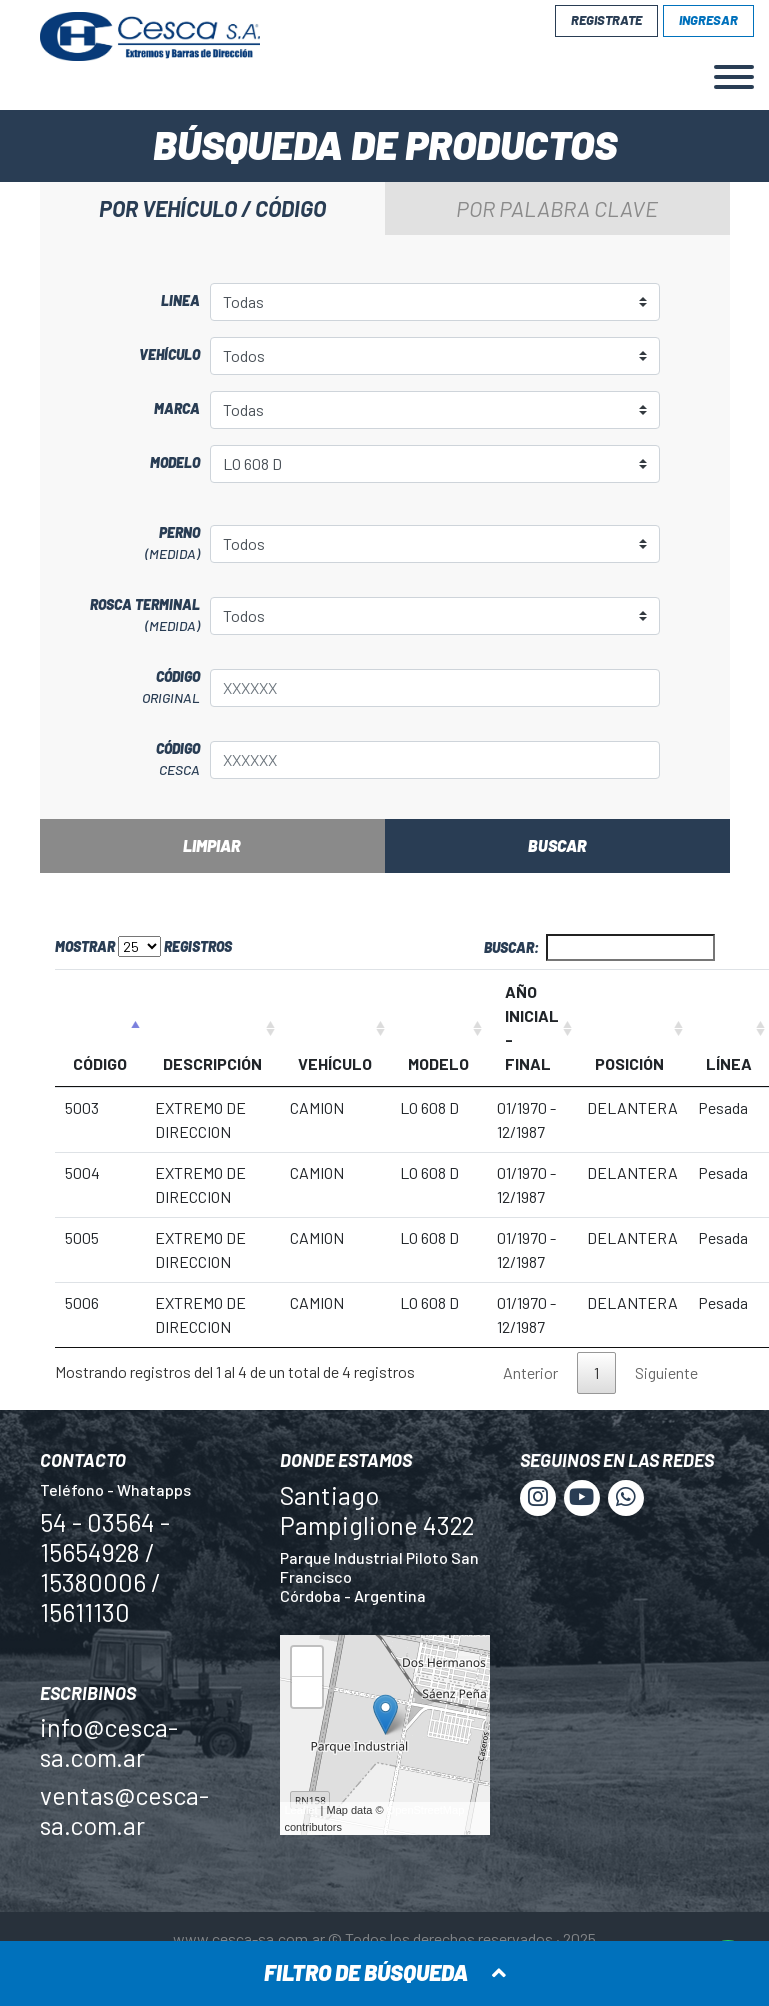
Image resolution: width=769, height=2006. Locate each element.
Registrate (606, 20)
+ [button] (306, 1664)
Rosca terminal (125, 616)
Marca (177, 408)
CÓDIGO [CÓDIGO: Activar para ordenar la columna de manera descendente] (100, 1063)
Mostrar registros (143, 946)
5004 (82, 1172)
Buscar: (599, 947)
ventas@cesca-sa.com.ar (124, 1810)
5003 (82, 1107)
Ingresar (708, 20)
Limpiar (212, 845)
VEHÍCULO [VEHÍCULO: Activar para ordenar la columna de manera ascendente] (335, 1063)
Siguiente (666, 1372)
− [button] (306, 1694)
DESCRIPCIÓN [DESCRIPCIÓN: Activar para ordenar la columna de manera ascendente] (212, 1063)
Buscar (557, 845)
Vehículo (169, 354)
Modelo (175, 462)
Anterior (530, 1372)
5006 (82, 1302)
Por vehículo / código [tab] (212, 208)
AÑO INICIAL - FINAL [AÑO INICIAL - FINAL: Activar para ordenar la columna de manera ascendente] (532, 1027)
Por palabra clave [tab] (557, 208)
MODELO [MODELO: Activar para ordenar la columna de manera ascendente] (438, 1063)
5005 (82, 1237)
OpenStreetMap (426, 1810)
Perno (125, 544)
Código (125, 688)
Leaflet (301, 1810)
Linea (180, 300)
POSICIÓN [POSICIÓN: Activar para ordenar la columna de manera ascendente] (629, 1063)
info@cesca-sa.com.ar (109, 1742)
